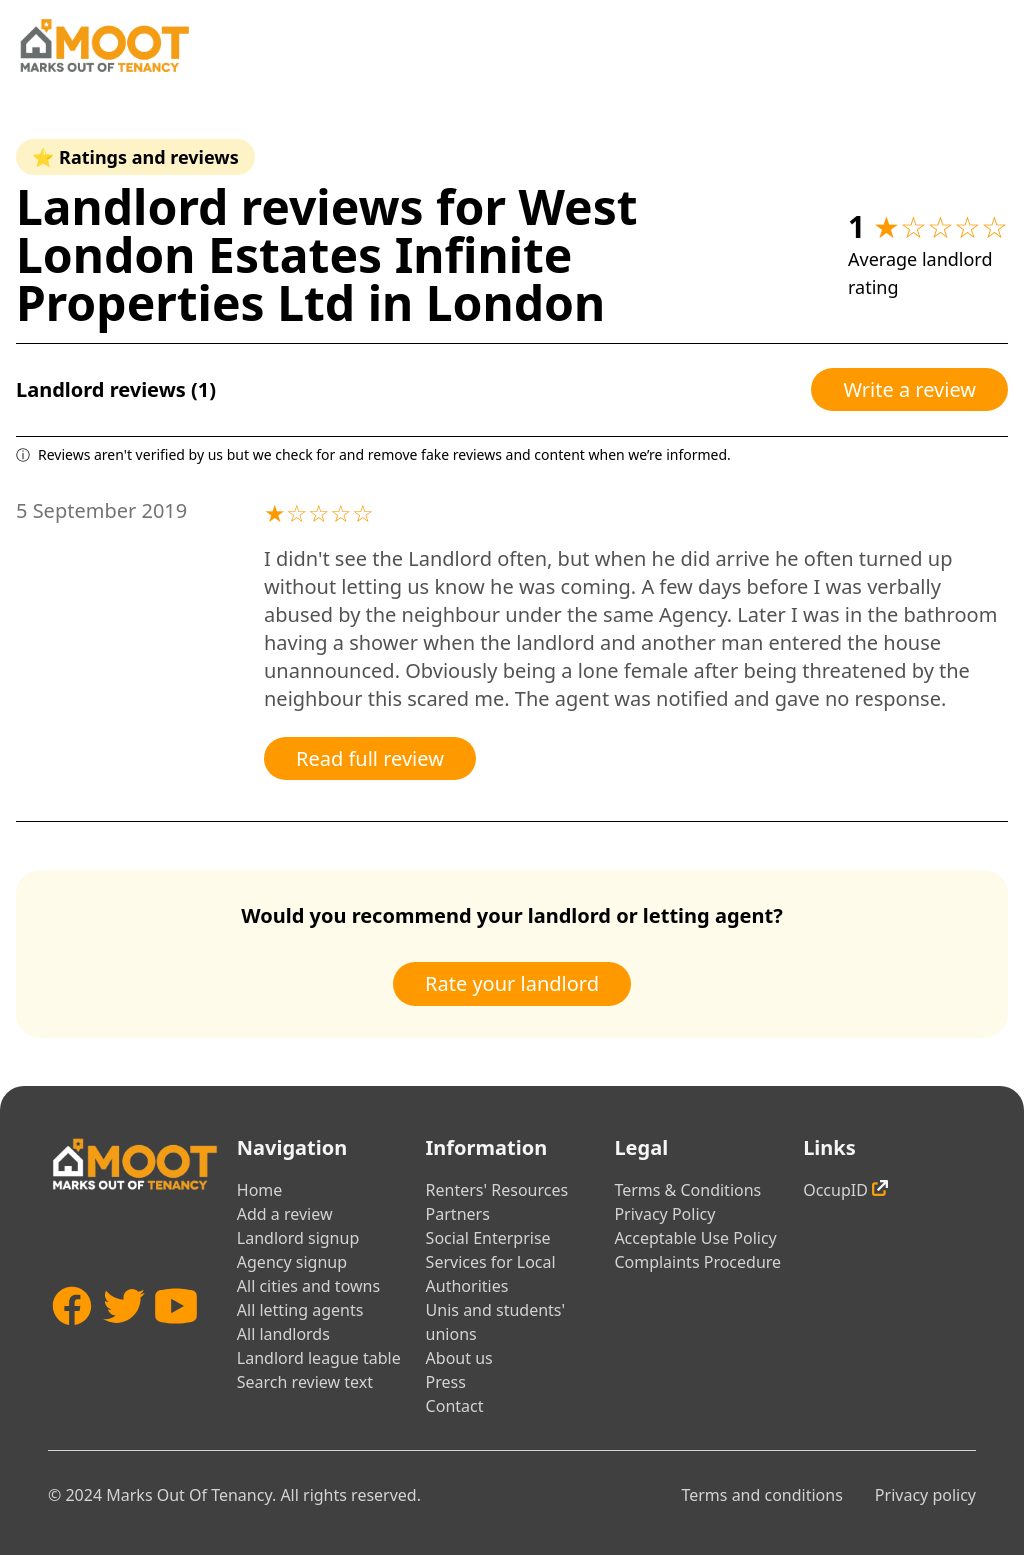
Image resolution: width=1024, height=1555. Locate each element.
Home (260, 1190)
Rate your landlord (512, 983)
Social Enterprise (488, 1238)
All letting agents (300, 1310)
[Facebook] (72, 1342)
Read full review (370, 758)
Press (446, 1382)
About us (459, 1358)
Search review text (305, 1382)
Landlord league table (319, 1358)
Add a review (285, 1214)
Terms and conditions (761, 1495)
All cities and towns (308, 1286)
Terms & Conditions (687, 1190)
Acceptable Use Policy (695, 1238)
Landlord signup (298, 1238)
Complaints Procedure (697, 1262)
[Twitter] (124, 1342)
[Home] (104, 45)
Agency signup (292, 1262)
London (516, 302)
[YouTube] (176, 1342)
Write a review (909, 389)
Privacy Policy (664, 1214)
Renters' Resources (497, 1190)
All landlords (283, 1334)
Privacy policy (925, 1495)
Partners (458, 1214)
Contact (455, 1406)
